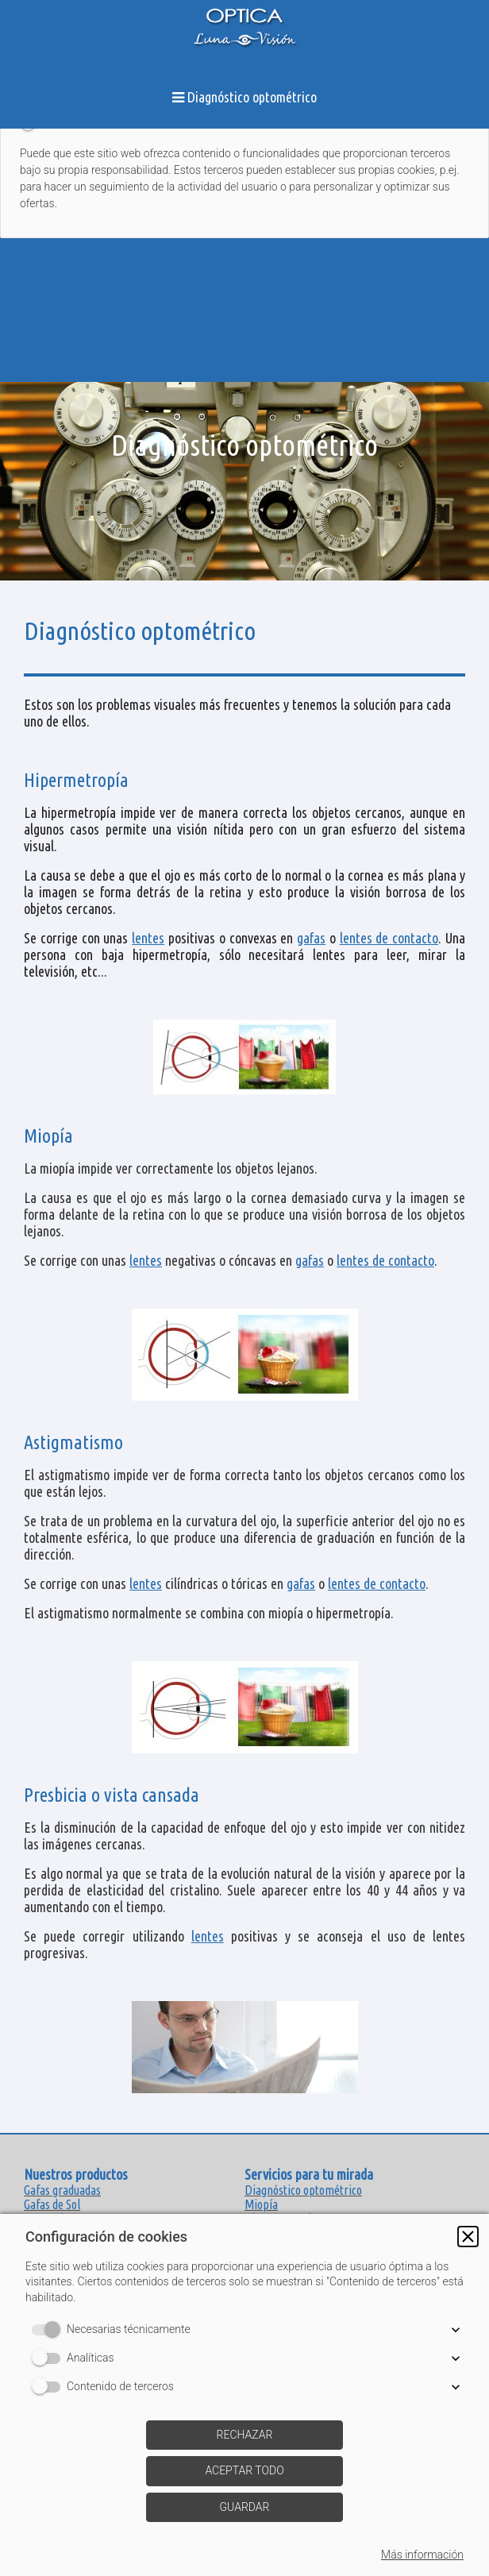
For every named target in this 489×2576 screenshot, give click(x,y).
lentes (148, 938)
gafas (311, 938)
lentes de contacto (389, 938)
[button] (468, 2236)
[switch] (49, 2330)
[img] (244, 481)
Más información (422, 2554)
